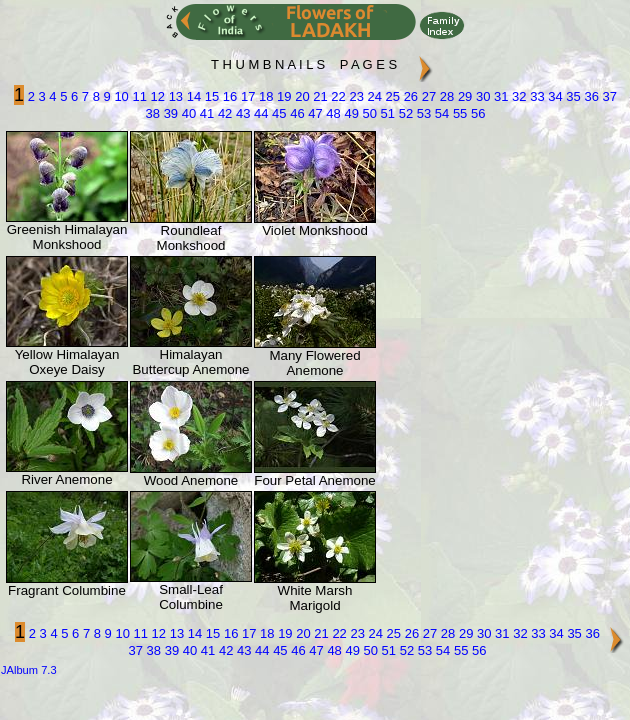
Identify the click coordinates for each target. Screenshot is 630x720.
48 (332, 113)
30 (481, 96)
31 (499, 96)
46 (296, 113)
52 (404, 113)
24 (373, 96)
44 (259, 113)
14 (192, 96)
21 (319, 96)
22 (337, 96)
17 (246, 96)
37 (608, 96)
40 (187, 113)
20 (301, 96)
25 (391, 96)
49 (350, 113)
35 (572, 96)
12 (156, 96)
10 (120, 96)
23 (355, 96)
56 (476, 113)
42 (223, 113)
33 (536, 96)
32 (518, 96)
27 (427, 96)
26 (409, 96)
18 (264, 96)
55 (458, 113)
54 (440, 113)
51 (386, 113)
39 (169, 113)
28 (445, 96)
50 (368, 113)
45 (278, 113)
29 (463, 96)
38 (153, 113)
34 (554, 96)
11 (138, 96)
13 (174, 96)
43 (241, 113)
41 (205, 113)
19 (282, 96)
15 (210, 96)
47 (314, 113)
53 (422, 113)
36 (590, 96)
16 (228, 96)
